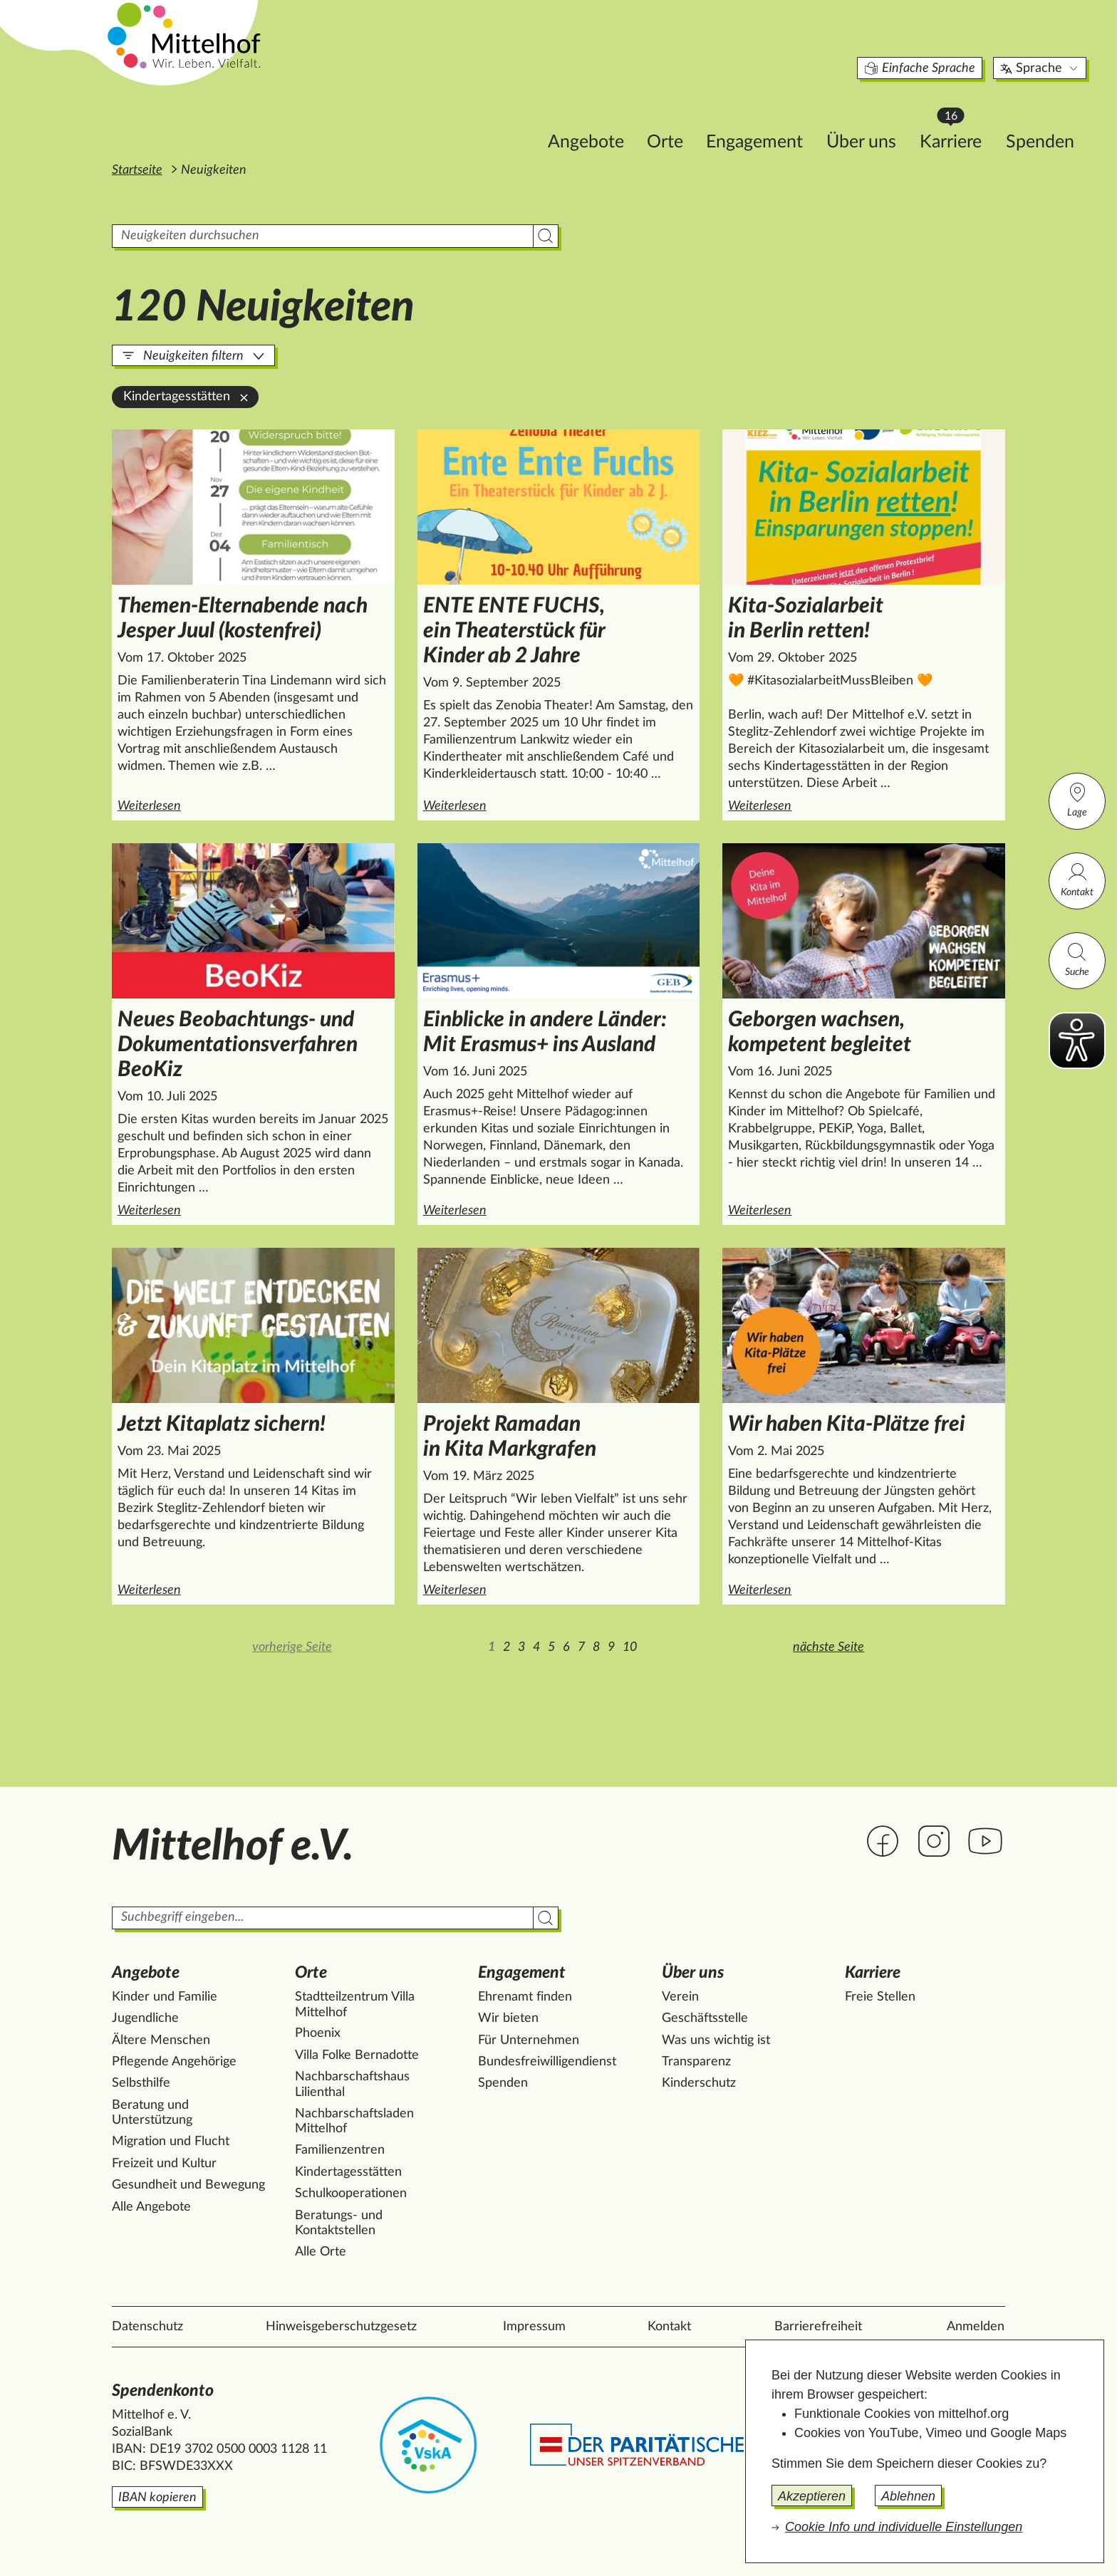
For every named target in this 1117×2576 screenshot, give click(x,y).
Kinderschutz (699, 2083)
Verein (680, 1997)
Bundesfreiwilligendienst (547, 2061)
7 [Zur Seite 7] (581, 1647)
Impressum (534, 2326)
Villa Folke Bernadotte (357, 2055)
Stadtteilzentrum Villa (355, 2005)
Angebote (505, 118)
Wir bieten (508, 2018)
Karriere (877, 114)
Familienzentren (340, 2150)
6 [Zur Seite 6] (566, 1647)
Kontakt (1077, 879)
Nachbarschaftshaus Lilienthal (352, 2084)
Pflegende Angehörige (174, 2061)
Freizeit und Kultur (164, 2163)
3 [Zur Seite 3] (521, 1647)
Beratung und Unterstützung (152, 2113)
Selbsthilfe (141, 2083)
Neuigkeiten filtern (193, 356)
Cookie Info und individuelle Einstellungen (903, 2527)
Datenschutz (147, 2326)
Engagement (673, 118)
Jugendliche (145, 2018)
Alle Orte (320, 2252)
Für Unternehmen (528, 2040)
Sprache (960, 45)
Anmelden (975, 2326)
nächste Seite (828, 1647)
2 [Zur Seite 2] (506, 1647)
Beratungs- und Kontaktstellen (339, 2223)
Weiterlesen (256, 805)
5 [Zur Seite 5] (551, 1647)
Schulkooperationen (351, 2193)
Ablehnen (908, 2496)
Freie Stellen (880, 1997)
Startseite (137, 170)
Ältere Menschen (161, 2040)
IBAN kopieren (157, 2497)
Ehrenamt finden (525, 1997)
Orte (584, 118)
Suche (1077, 959)
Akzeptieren (812, 2496)
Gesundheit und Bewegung (188, 2185)
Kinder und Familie (164, 1997)
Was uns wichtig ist (716, 2040)
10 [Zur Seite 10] (630, 1647)
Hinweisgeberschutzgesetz (341, 2326)
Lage (1077, 799)
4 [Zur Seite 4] (536, 1647)
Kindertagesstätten (348, 2172)
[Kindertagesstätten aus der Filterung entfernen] (244, 397)
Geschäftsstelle (705, 2018)
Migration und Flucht (170, 2141)
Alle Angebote (151, 2207)
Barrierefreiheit (818, 2326)
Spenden (959, 118)
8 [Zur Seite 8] (596, 1647)
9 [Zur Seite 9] (611, 1647)
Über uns (781, 118)
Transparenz (696, 2061)
